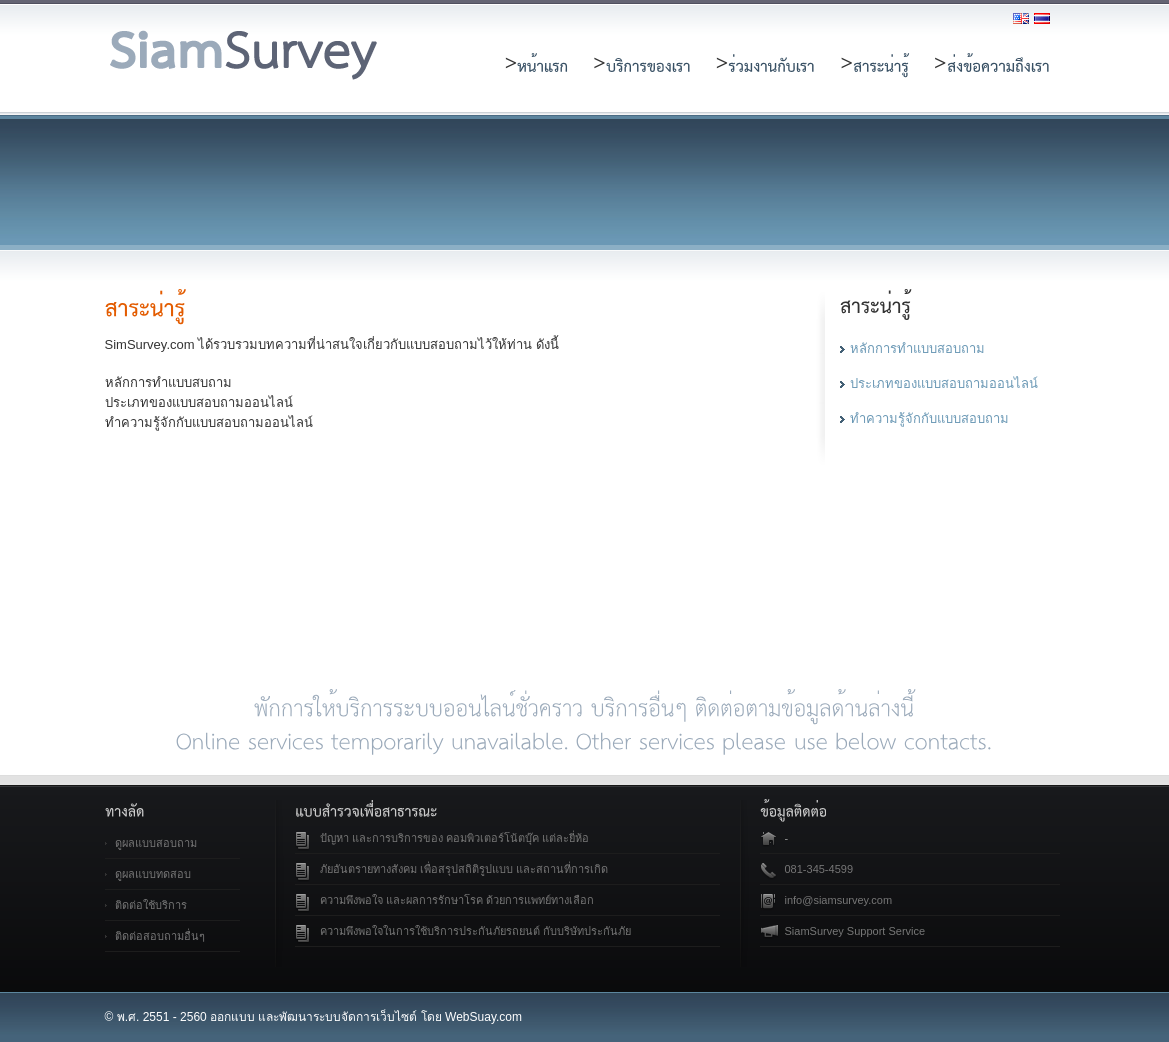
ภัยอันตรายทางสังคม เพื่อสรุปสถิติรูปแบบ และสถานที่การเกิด (464, 869)
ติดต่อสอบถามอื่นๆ (160, 936)
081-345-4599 (819, 869)
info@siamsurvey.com (839, 900)
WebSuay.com (483, 1017)
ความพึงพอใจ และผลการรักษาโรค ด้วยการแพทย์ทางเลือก (457, 900)
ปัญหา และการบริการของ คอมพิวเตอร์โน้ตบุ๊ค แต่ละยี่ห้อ (454, 838)
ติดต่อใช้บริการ (151, 905)
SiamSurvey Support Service (855, 931)
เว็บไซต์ (396, 1017)
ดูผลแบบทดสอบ (153, 874)
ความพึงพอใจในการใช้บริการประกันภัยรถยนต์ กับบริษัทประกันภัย (475, 931)
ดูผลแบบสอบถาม (156, 843)
